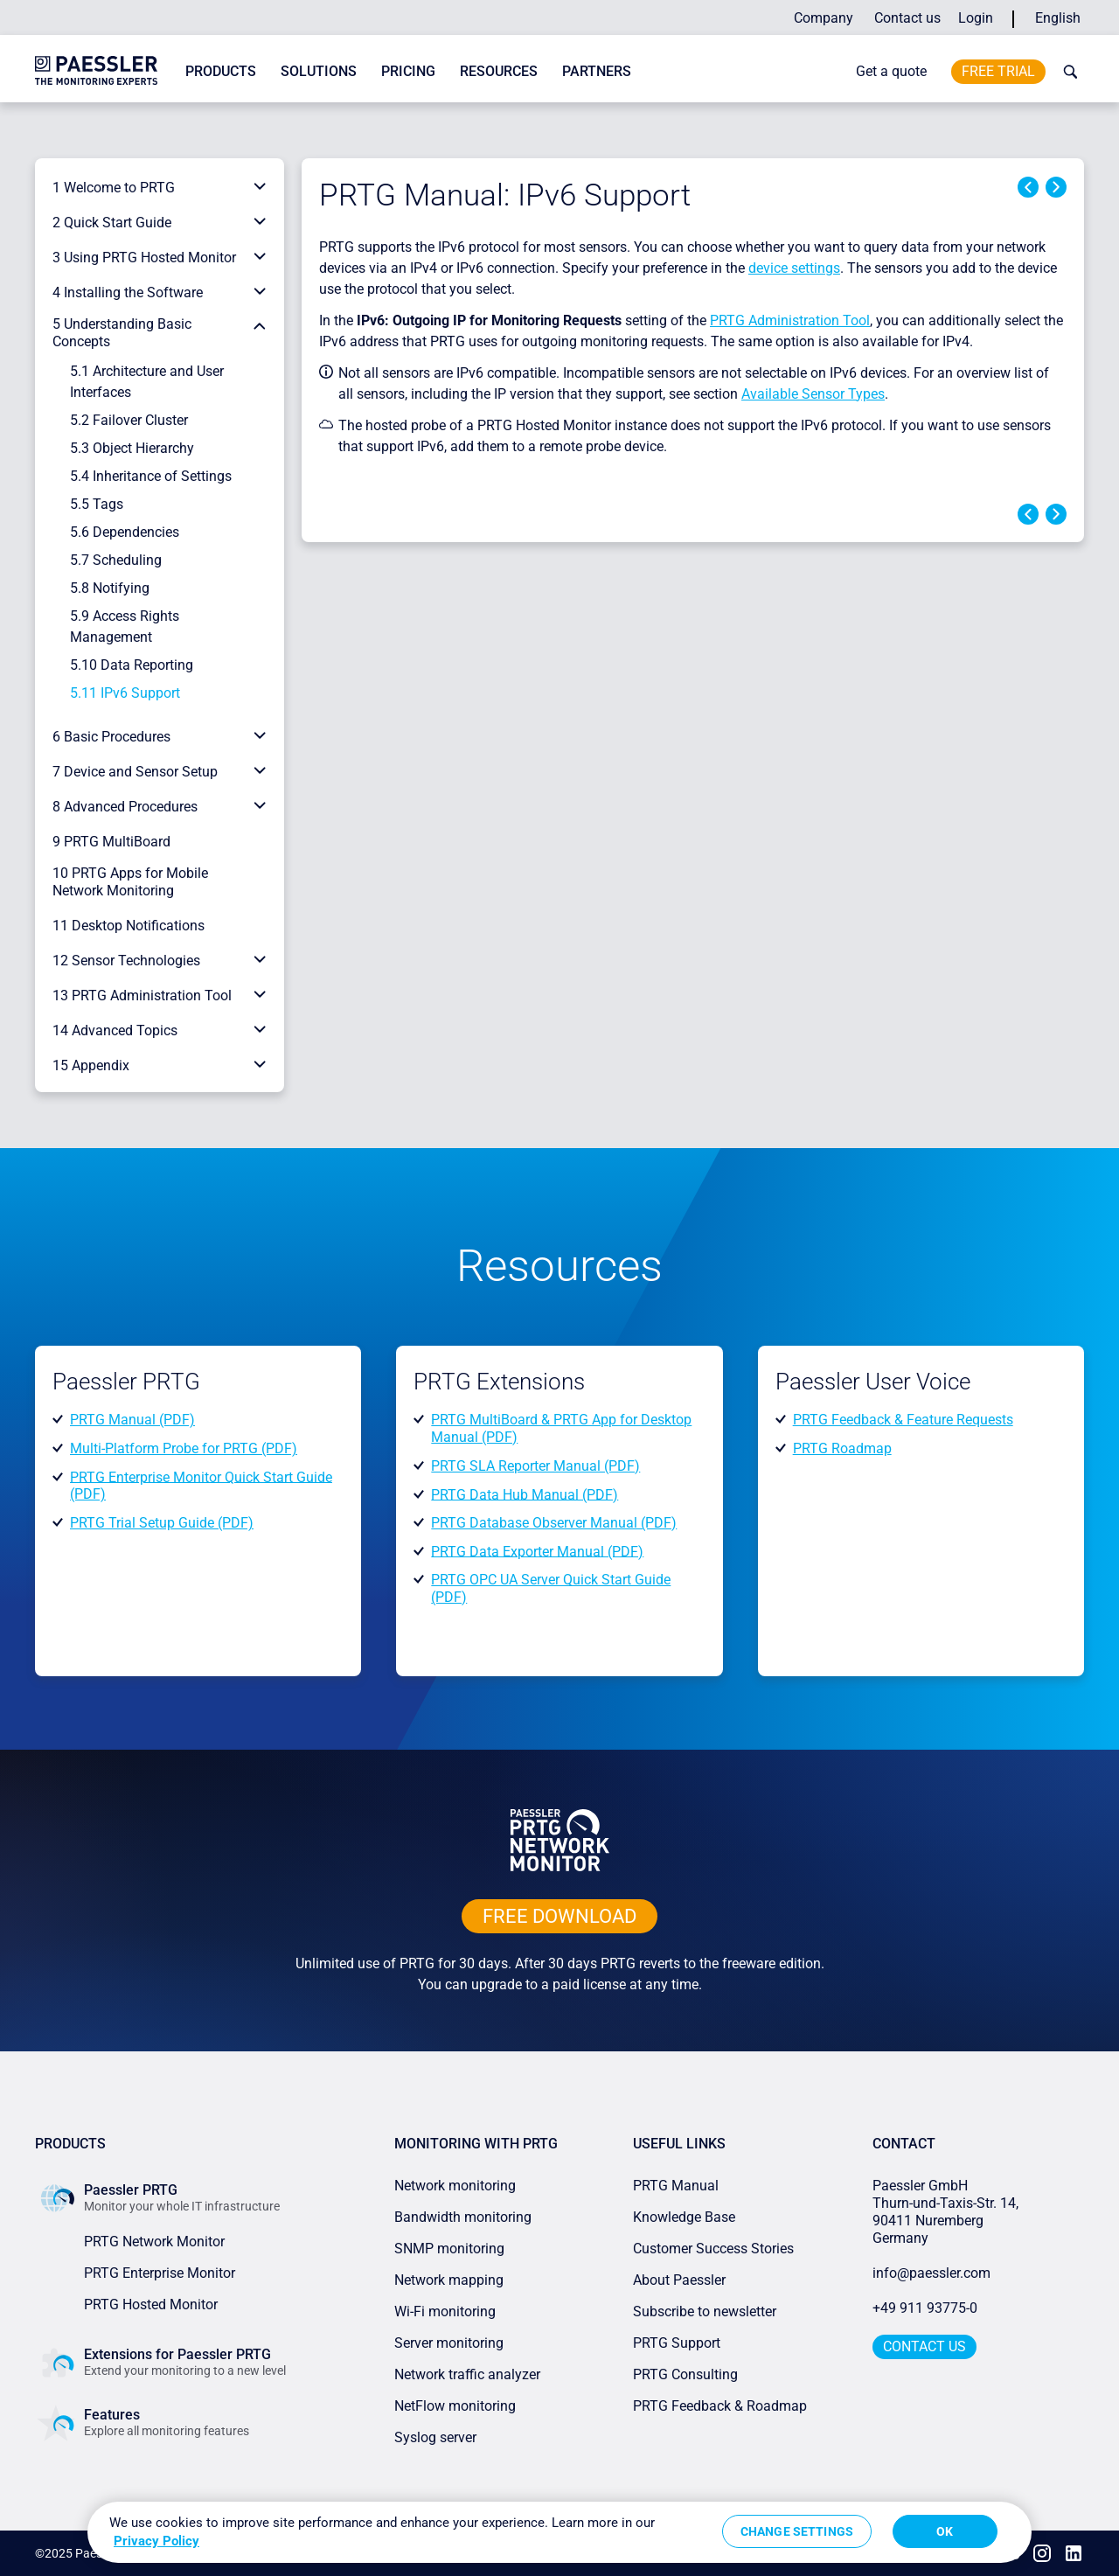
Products (220, 71)
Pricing (408, 71)
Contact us (907, 18)
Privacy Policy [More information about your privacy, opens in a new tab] (156, 2541)
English (1058, 18)
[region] (559, 2532)
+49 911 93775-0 (924, 2308)
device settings (794, 268)
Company (823, 18)
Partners (596, 71)
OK (944, 2531)
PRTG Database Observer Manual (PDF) (554, 1522)
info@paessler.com (931, 2273)
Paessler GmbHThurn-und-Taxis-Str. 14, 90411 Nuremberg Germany (947, 2211)
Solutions (319, 71)
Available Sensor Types (813, 394)
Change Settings (796, 2531)
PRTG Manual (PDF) (132, 1419)
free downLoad (559, 1916)
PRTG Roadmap (842, 1448)
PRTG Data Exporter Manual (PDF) (537, 1550)
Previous (1028, 187)
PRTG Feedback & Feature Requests (903, 1419)
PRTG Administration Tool (790, 320)
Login (975, 18)
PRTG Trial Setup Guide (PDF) (162, 1522)
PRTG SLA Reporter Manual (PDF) (535, 1466)
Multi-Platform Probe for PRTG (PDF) (183, 1448)
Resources (499, 71)
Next (1056, 187)
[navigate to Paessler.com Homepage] (96, 69)
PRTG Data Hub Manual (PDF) (524, 1494)
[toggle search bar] (1067, 71)
